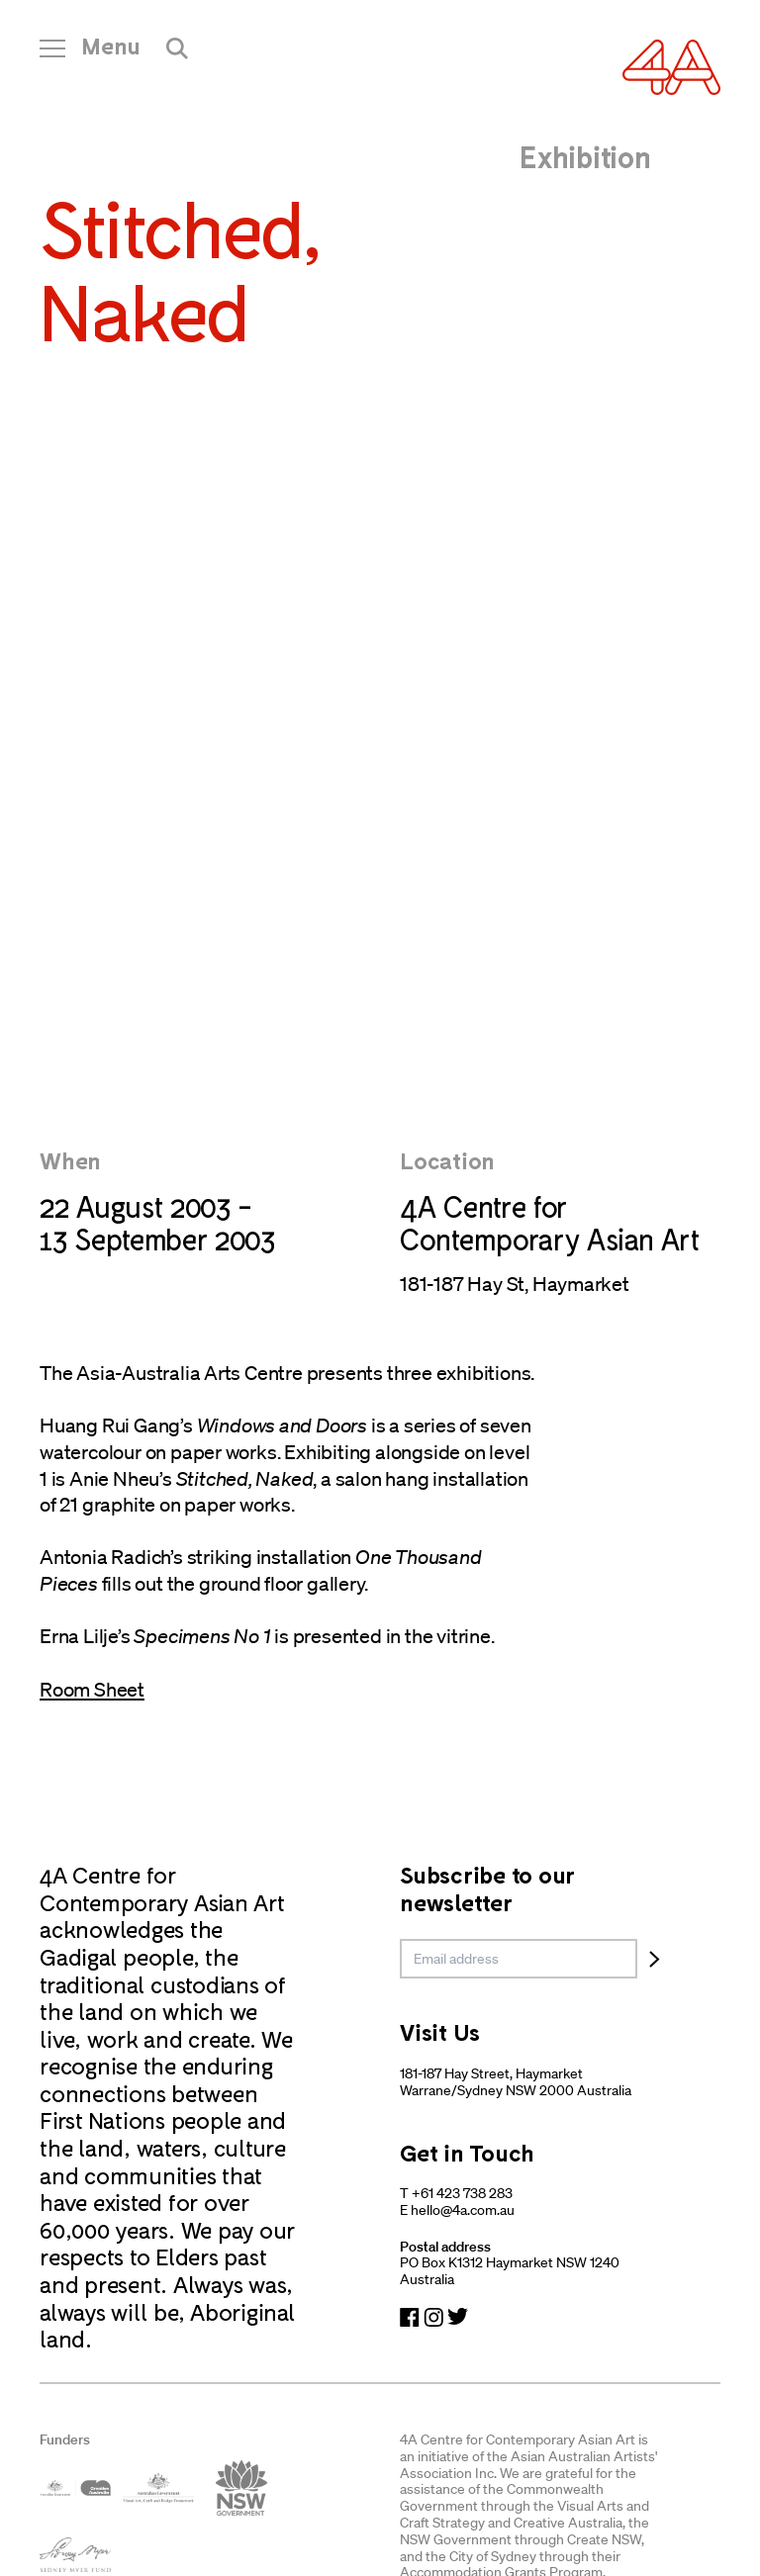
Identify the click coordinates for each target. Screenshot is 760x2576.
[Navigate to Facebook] (410, 2317)
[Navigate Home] (671, 67)
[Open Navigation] (90, 53)
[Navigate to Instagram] (433, 2317)
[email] (518, 1958)
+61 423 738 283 (462, 2193)
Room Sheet (92, 1690)
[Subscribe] (654, 1958)
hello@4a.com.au (463, 2210)
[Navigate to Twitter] (457, 2317)
